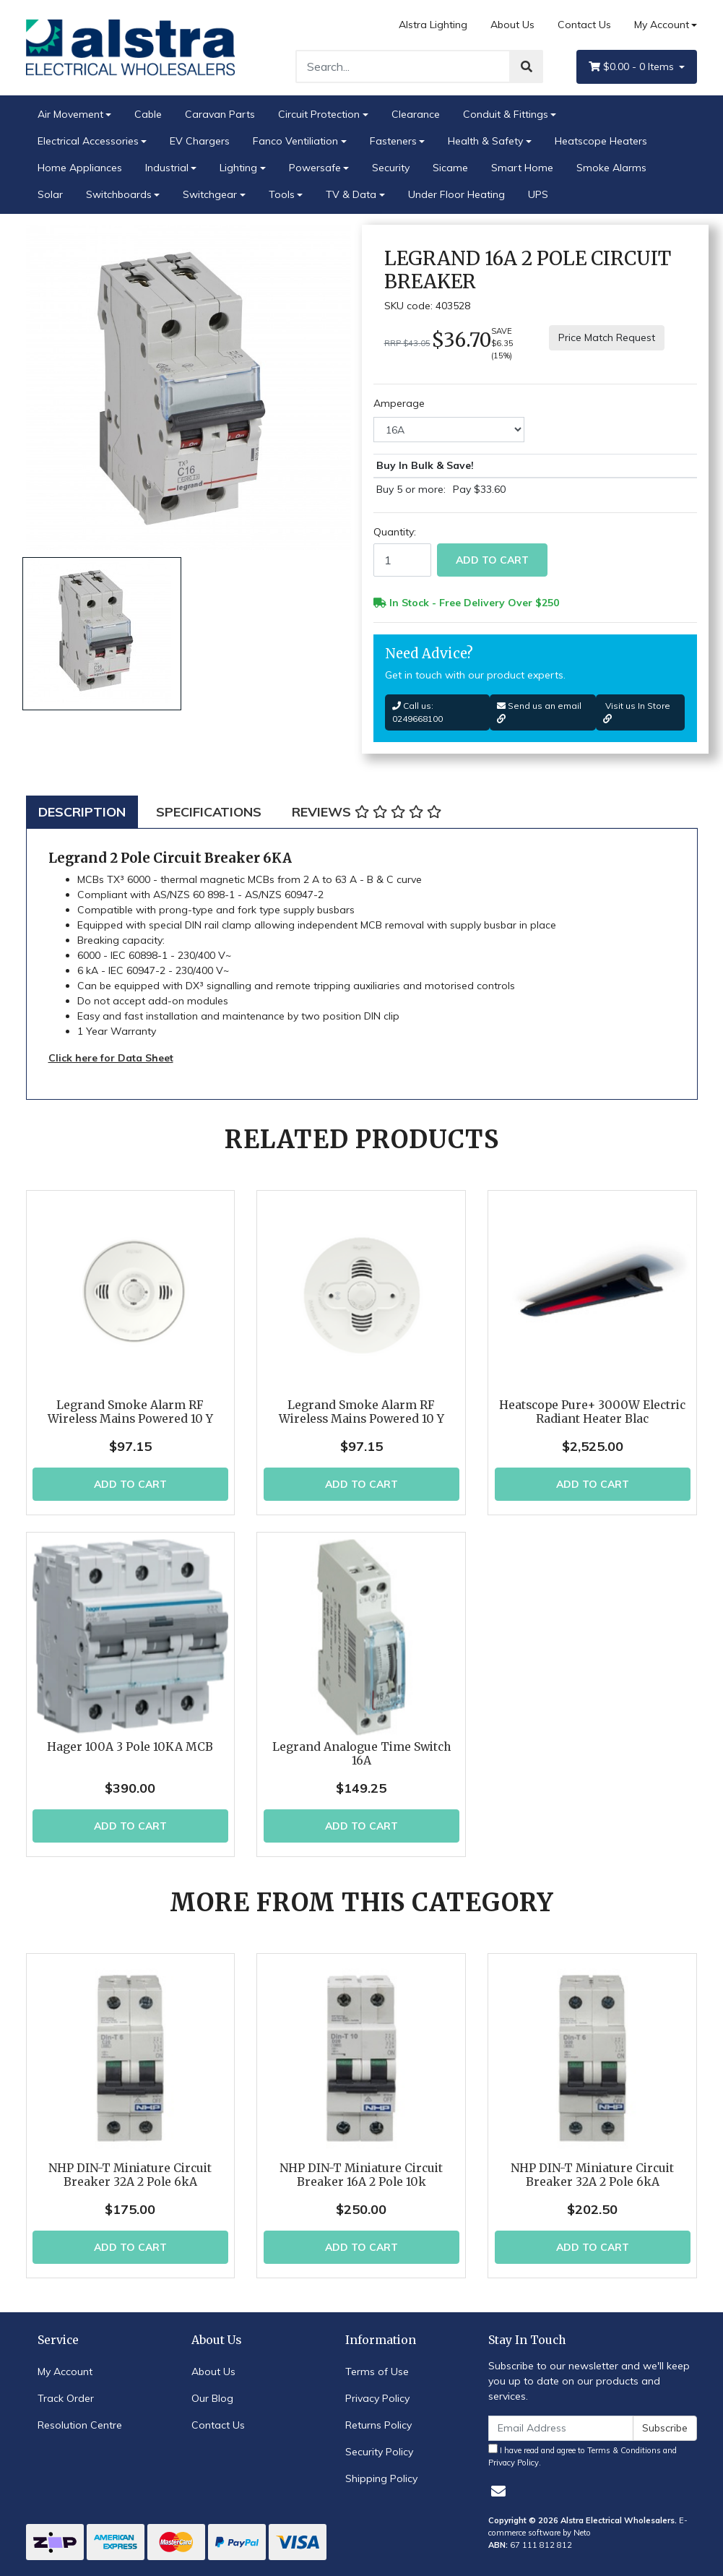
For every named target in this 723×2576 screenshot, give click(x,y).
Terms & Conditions (624, 2450)
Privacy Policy (377, 2398)
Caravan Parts (220, 114)
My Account (65, 2371)
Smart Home (522, 167)
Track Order (66, 2398)
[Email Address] (561, 2428)
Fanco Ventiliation (295, 140)
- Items (633, 66)
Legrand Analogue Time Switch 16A (361, 1753)
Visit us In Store (636, 711)
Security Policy (379, 2451)
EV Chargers (200, 140)
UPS (538, 194)
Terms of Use (377, 2371)
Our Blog (212, 2398)
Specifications (208, 812)
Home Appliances (80, 167)
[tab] (82, 812)
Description (82, 812)
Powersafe (315, 167)
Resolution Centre (80, 2424)
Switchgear (210, 194)
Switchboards (119, 194)
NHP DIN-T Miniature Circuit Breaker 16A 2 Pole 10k (361, 2175)
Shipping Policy (381, 2478)
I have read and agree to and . (582, 2456)
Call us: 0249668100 (417, 712)
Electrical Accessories (88, 140)
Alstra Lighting (433, 24)
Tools (282, 194)
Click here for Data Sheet (110, 1057)
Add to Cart (492, 560)
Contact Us (584, 24)
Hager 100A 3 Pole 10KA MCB (130, 1747)
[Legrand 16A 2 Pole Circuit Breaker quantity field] (402, 560)
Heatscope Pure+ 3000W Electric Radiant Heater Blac (592, 1412)
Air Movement (70, 114)
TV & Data (351, 194)
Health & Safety (485, 140)
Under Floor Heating (456, 194)
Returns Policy (378, 2424)
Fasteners (393, 140)
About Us (512, 24)
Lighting (238, 167)
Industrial (167, 167)
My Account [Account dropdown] (661, 24)
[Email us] (498, 2491)
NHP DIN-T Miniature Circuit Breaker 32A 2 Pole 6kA (130, 2175)
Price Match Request (606, 337)
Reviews (366, 812)
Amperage (399, 403)
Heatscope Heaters (601, 140)
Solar (50, 194)
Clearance (415, 114)
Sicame (450, 167)
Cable (148, 114)
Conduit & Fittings (505, 114)
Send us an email (539, 711)
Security (391, 167)
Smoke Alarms (611, 167)
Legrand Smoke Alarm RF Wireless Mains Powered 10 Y (130, 1412)
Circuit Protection (319, 114)
